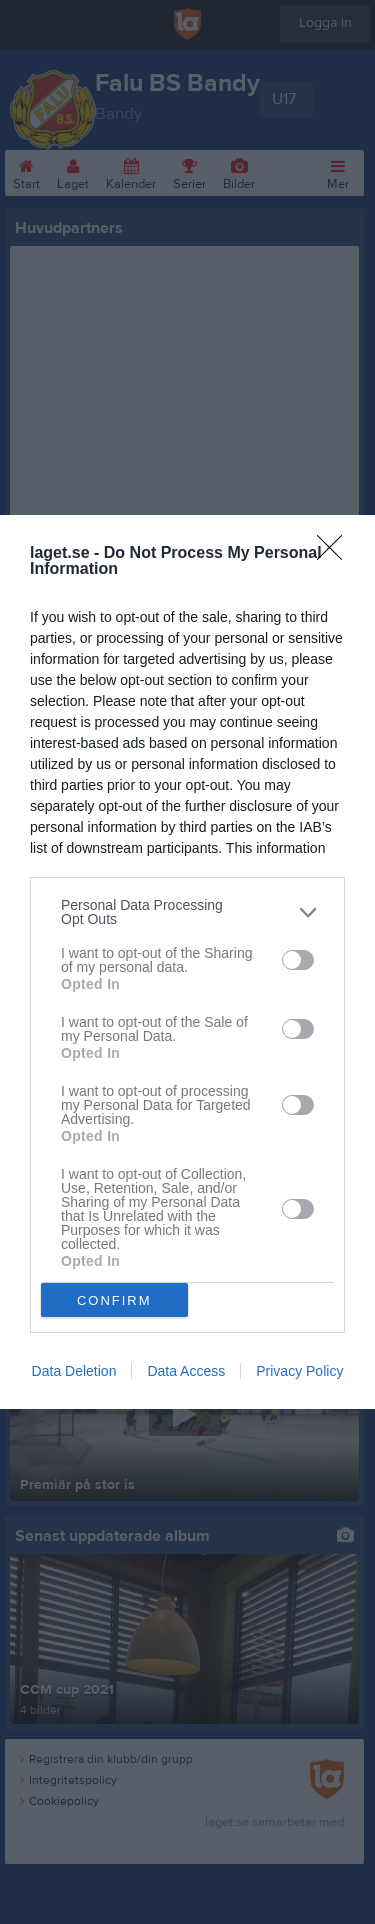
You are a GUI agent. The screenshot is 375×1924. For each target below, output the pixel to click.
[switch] (298, 960)
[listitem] (187, 912)
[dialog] (187, 962)
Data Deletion (74, 1371)
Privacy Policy (299, 1371)
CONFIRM (114, 1300)
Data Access (186, 1371)
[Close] (336, 554)
